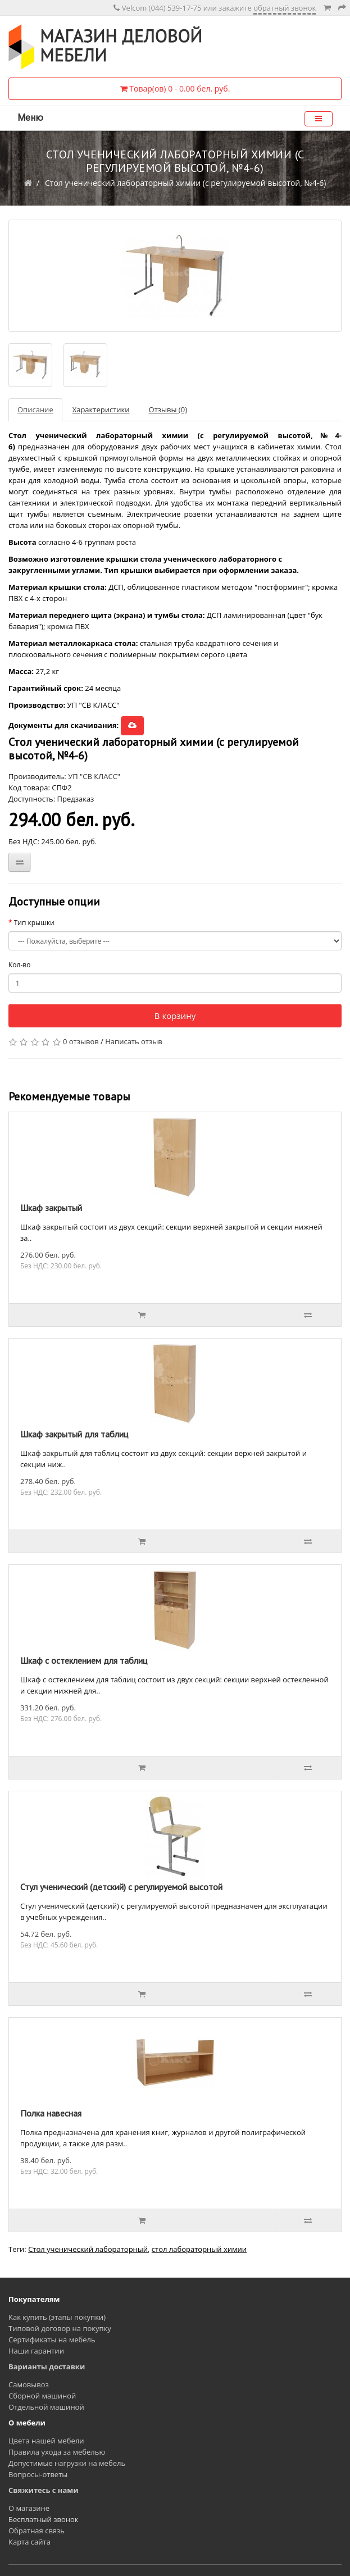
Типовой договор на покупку (59, 2328)
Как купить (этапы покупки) (57, 2317)
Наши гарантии (36, 2351)
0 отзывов (81, 1041)
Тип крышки (34, 922)
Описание (35, 409)
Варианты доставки (46, 2366)
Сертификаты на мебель (52, 2339)
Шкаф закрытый (51, 1207)
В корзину (175, 1015)
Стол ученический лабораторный (88, 2249)
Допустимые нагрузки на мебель (66, 2463)
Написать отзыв (133, 1041)
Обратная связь (36, 2530)
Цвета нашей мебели (46, 2441)
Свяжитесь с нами (43, 2490)
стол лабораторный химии (199, 2249)
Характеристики (101, 409)
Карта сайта (29, 2542)
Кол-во (19, 965)
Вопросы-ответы (37, 2474)
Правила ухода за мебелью (56, 2452)
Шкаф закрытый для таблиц (74, 1434)
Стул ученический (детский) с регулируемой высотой (121, 1886)
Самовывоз (28, 2384)
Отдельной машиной (46, 2407)
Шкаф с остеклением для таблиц (83, 1660)
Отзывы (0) (168, 409)
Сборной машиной (42, 2396)
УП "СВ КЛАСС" (94, 776)
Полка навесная (50, 2113)
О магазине (28, 2508)
